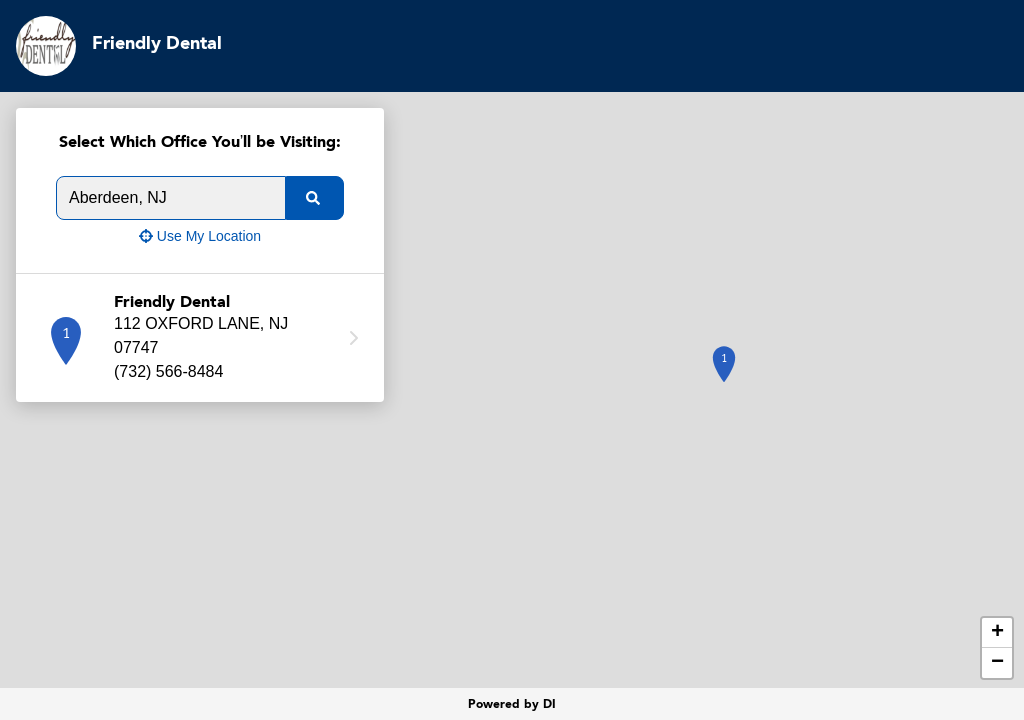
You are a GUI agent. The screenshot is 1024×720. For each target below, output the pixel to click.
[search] (315, 198)
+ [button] (997, 633)
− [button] (997, 663)
